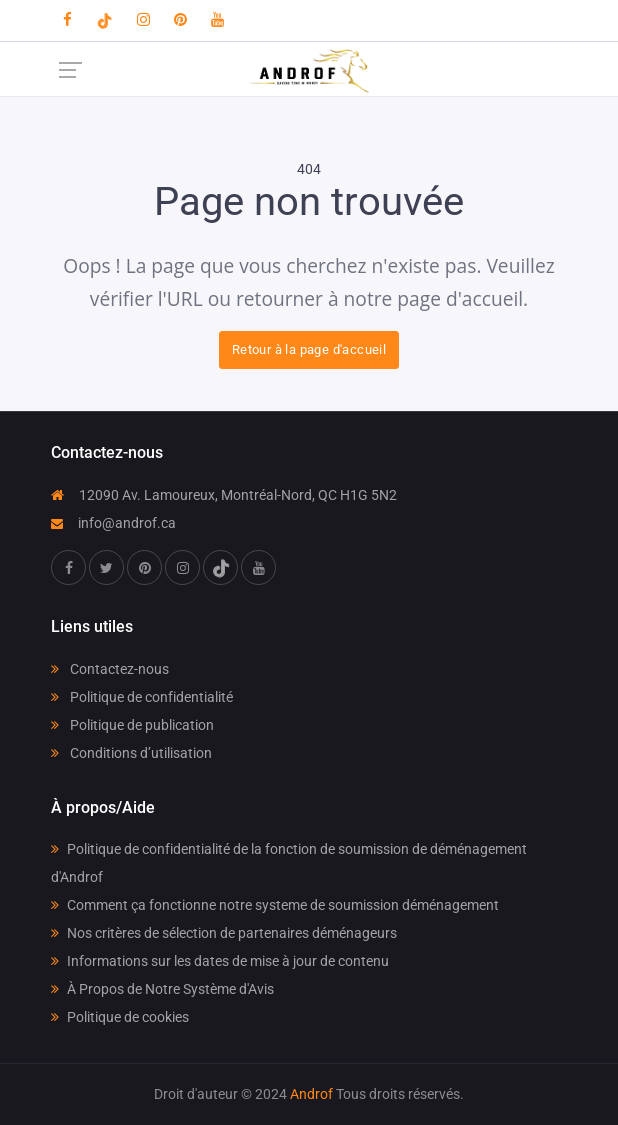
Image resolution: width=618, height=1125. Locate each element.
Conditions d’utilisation (131, 753)
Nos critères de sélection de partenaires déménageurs (224, 933)
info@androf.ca (113, 523)
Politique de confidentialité (142, 697)
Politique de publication (132, 725)
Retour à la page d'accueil (309, 349)
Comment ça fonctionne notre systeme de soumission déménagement (275, 905)
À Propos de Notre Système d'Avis (162, 989)
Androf (311, 1094)
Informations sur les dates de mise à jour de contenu (220, 961)
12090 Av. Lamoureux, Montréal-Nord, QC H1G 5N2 (224, 495)
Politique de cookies (120, 1017)
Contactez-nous (110, 669)
